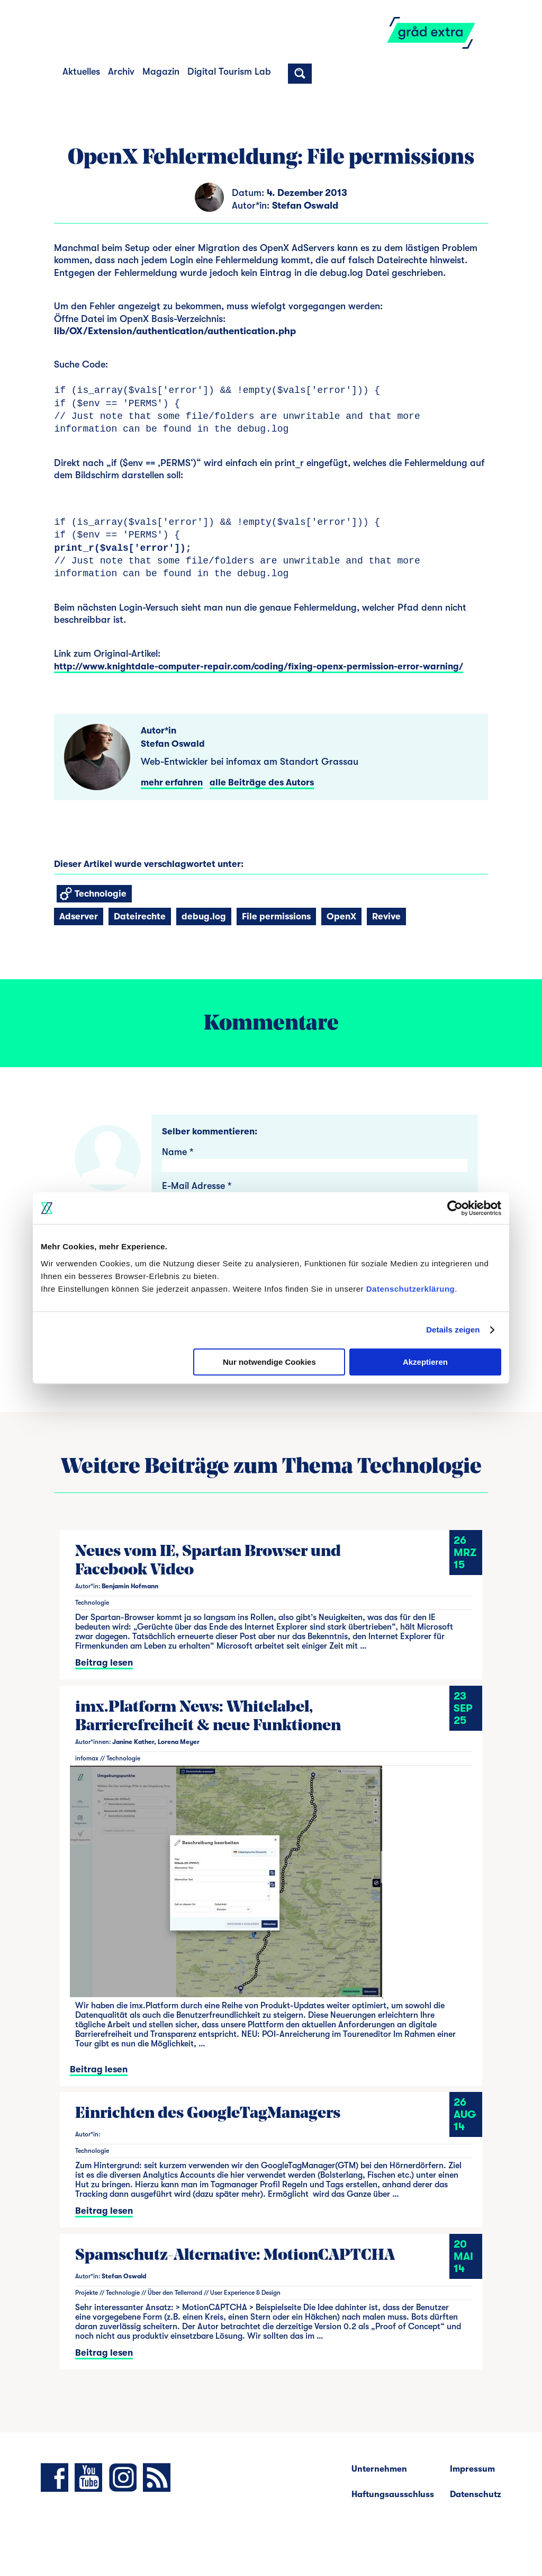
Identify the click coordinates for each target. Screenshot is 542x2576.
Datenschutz (475, 2494)
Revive (386, 916)
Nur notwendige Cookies (269, 1361)
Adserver (78, 916)
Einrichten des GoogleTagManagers (207, 2114)
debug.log (204, 916)
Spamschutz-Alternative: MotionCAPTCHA (235, 2256)
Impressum (472, 2469)
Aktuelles (81, 71)
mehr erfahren (172, 782)
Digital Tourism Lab (229, 71)
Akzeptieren (425, 1361)
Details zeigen (453, 1329)
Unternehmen (379, 2469)
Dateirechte (140, 916)
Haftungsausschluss (392, 2494)
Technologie (93, 893)
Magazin (160, 71)
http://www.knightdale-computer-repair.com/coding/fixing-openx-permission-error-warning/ (258, 666)
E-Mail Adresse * (196, 1185)
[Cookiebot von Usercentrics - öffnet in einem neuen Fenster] (455, 1208)
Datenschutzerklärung (410, 1288)
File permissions (276, 916)
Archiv (121, 71)
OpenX (341, 916)
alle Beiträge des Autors (262, 782)
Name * (177, 1152)
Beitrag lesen (104, 1663)
